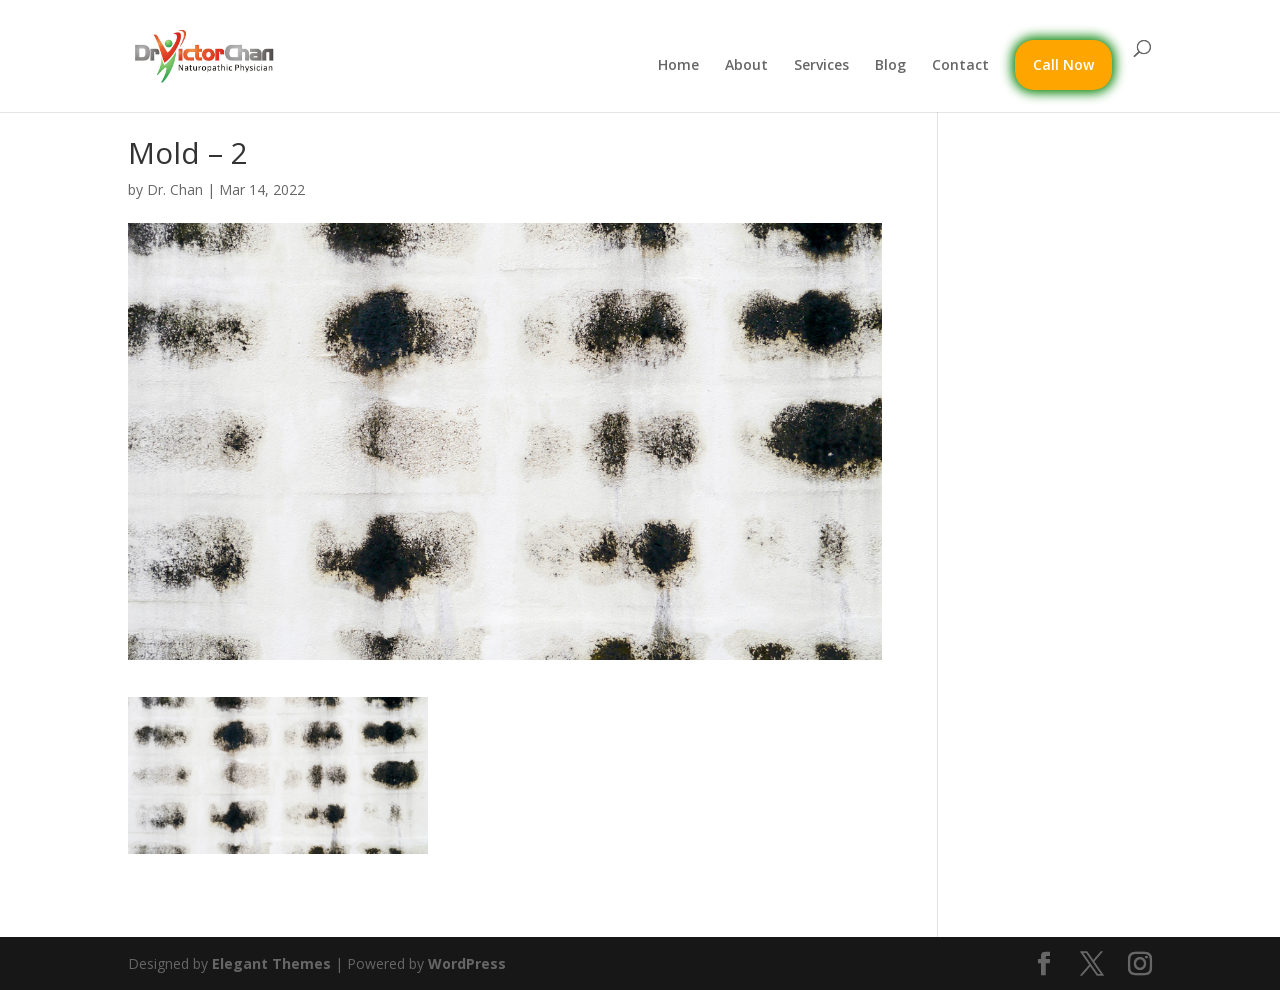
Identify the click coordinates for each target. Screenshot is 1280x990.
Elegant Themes (271, 963)
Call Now (1063, 64)
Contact (960, 66)
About (746, 66)
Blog (890, 66)
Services (821, 66)
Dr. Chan (175, 189)
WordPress (467, 963)
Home (678, 66)
